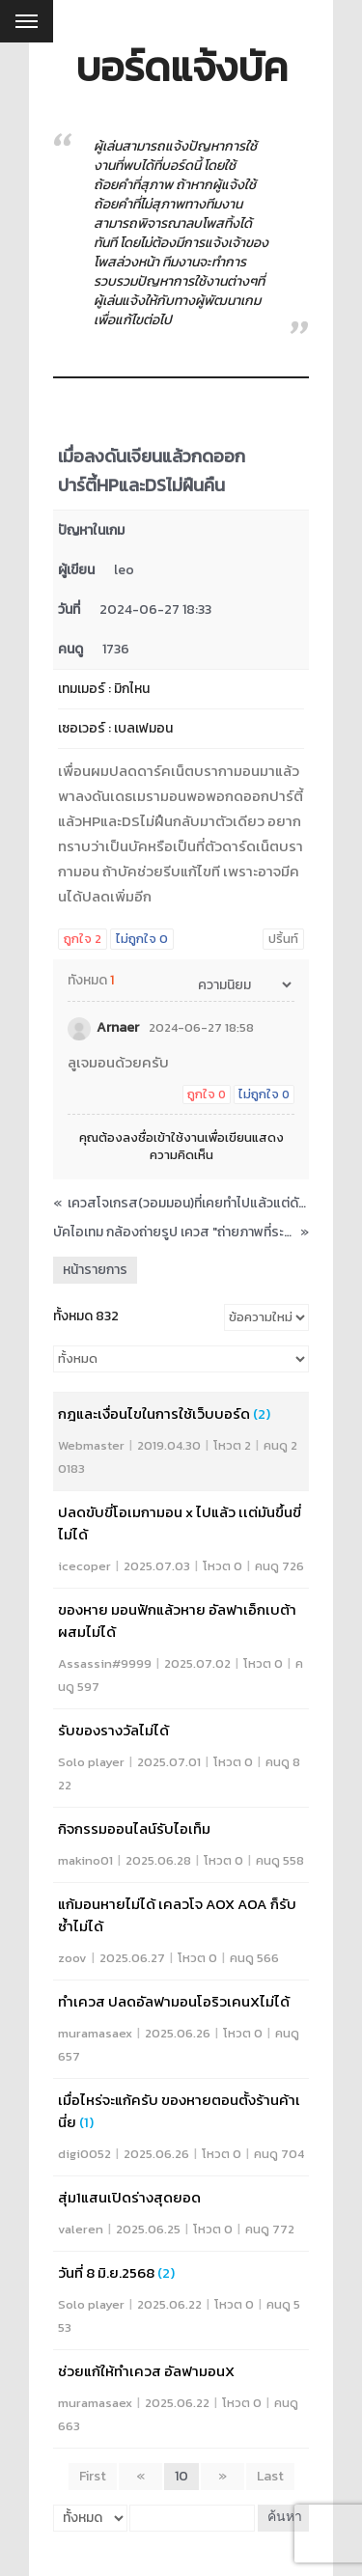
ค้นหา (284, 2517)
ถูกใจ (82, 938)
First (92, 2476)
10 (181, 2476)
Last (270, 2476)
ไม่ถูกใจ (142, 938)
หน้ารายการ (95, 1270)
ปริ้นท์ (283, 938)
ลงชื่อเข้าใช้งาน (164, 1137)
